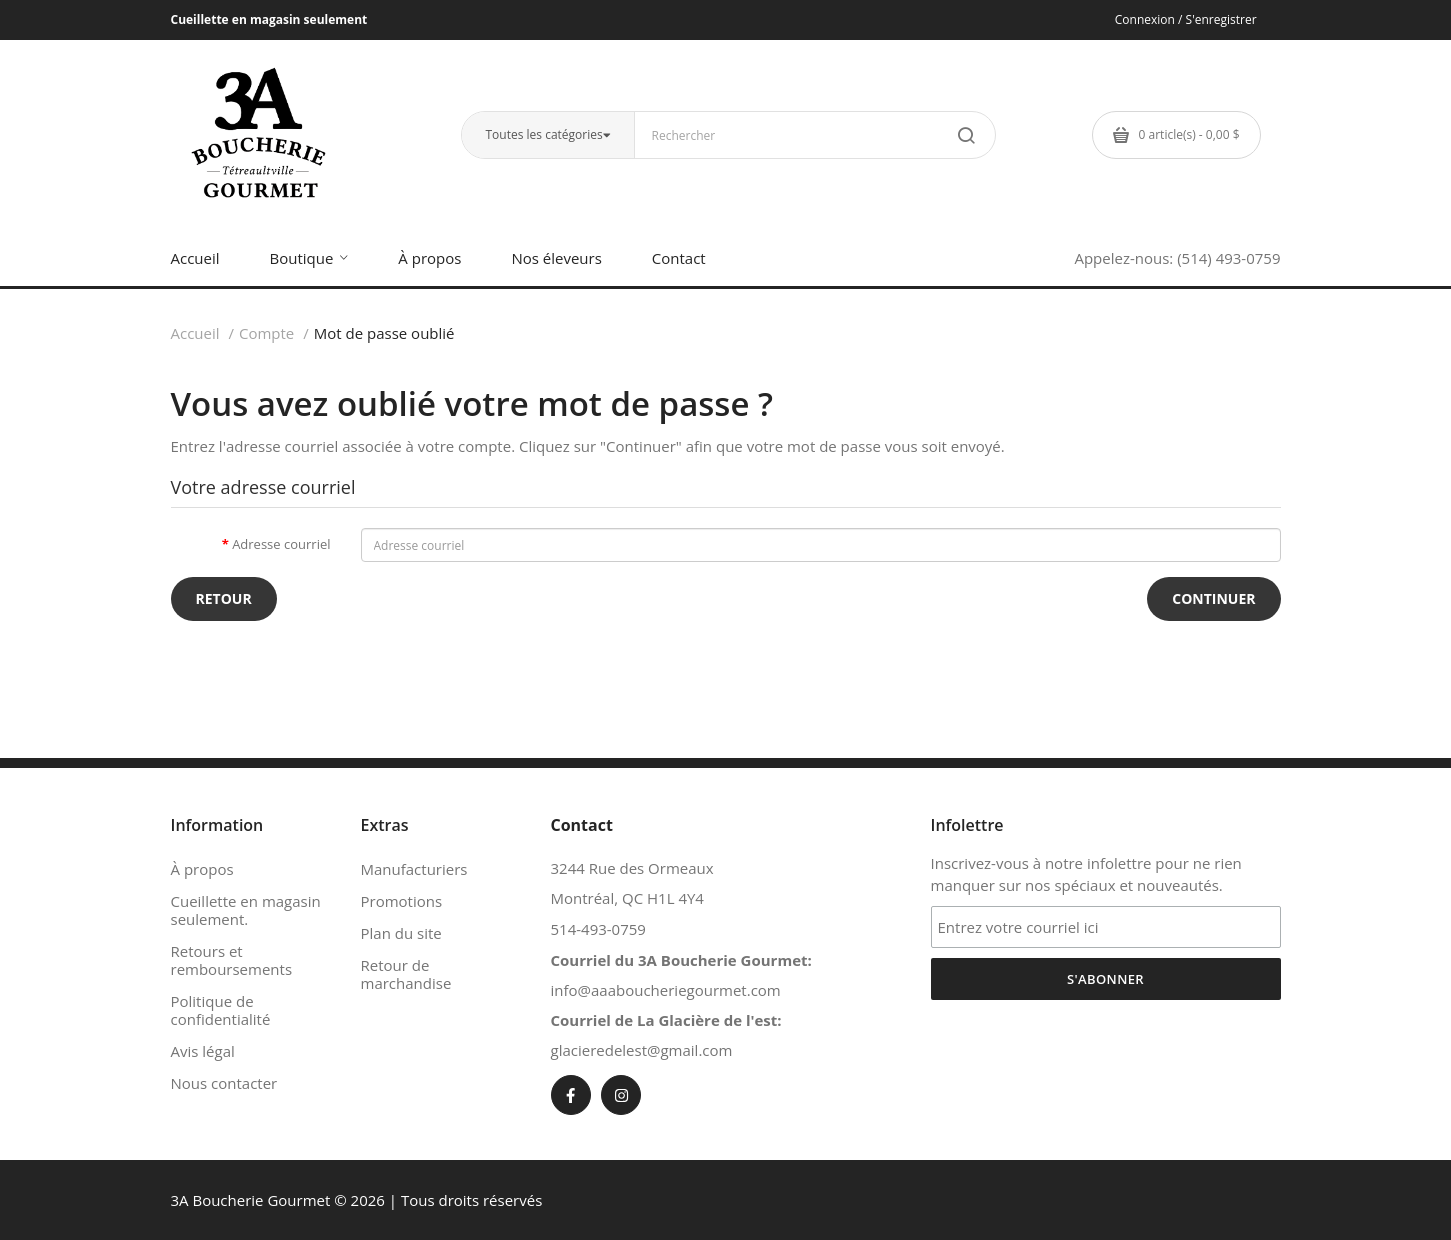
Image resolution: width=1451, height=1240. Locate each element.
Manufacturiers (414, 869)
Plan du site (401, 933)
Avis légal (203, 1051)
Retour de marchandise (406, 974)
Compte (266, 333)
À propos (202, 869)
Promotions (402, 901)
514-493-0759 (598, 929)
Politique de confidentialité (221, 1010)
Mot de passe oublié (384, 333)
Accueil (195, 333)
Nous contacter (224, 1083)
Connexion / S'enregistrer (1186, 19)
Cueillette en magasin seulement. (246, 910)
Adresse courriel (281, 544)
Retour (224, 598)
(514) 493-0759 (1228, 258)
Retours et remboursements (232, 960)
